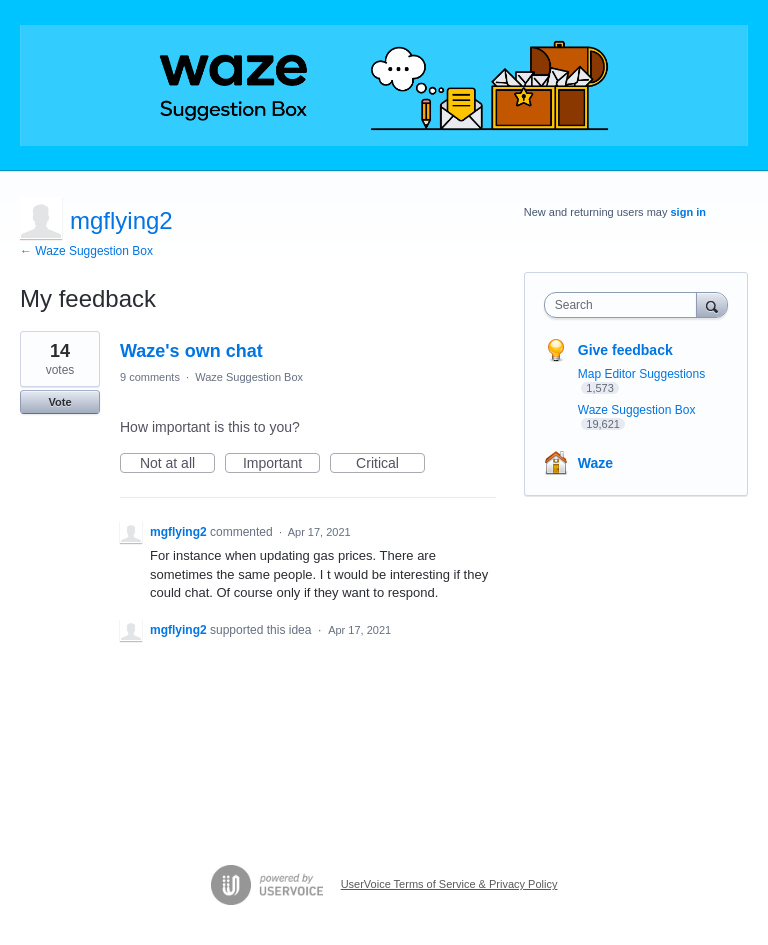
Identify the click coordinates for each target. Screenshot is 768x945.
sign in (688, 212)
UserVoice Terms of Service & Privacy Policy (449, 884)
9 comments (150, 377)
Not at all (177, 464)
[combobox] (625, 305)
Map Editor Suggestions (641, 374)
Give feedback (625, 350)
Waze (595, 463)
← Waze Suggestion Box (86, 251)
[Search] (712, 304)
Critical (390, 464)
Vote (59, 402)
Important (281, 464)
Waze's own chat (191, 351)
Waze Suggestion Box (249, 377)
